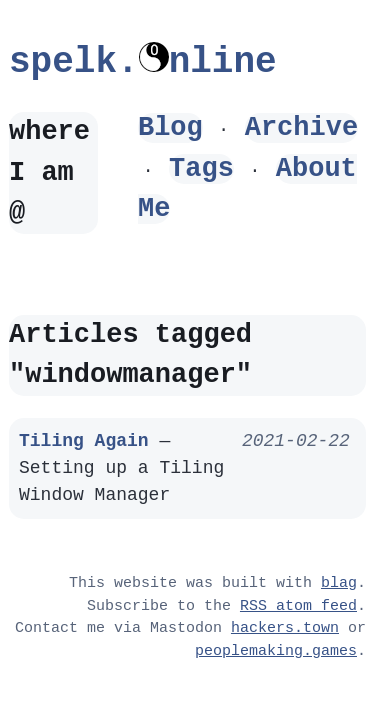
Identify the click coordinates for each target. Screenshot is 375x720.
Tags (201, 168)
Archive (301, 127)
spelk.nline (143, 62)
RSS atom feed (298, 607)
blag (339, 584)
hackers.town (285, 629)
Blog (170, 127)
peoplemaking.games (276, 652)
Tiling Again (84, 441)
